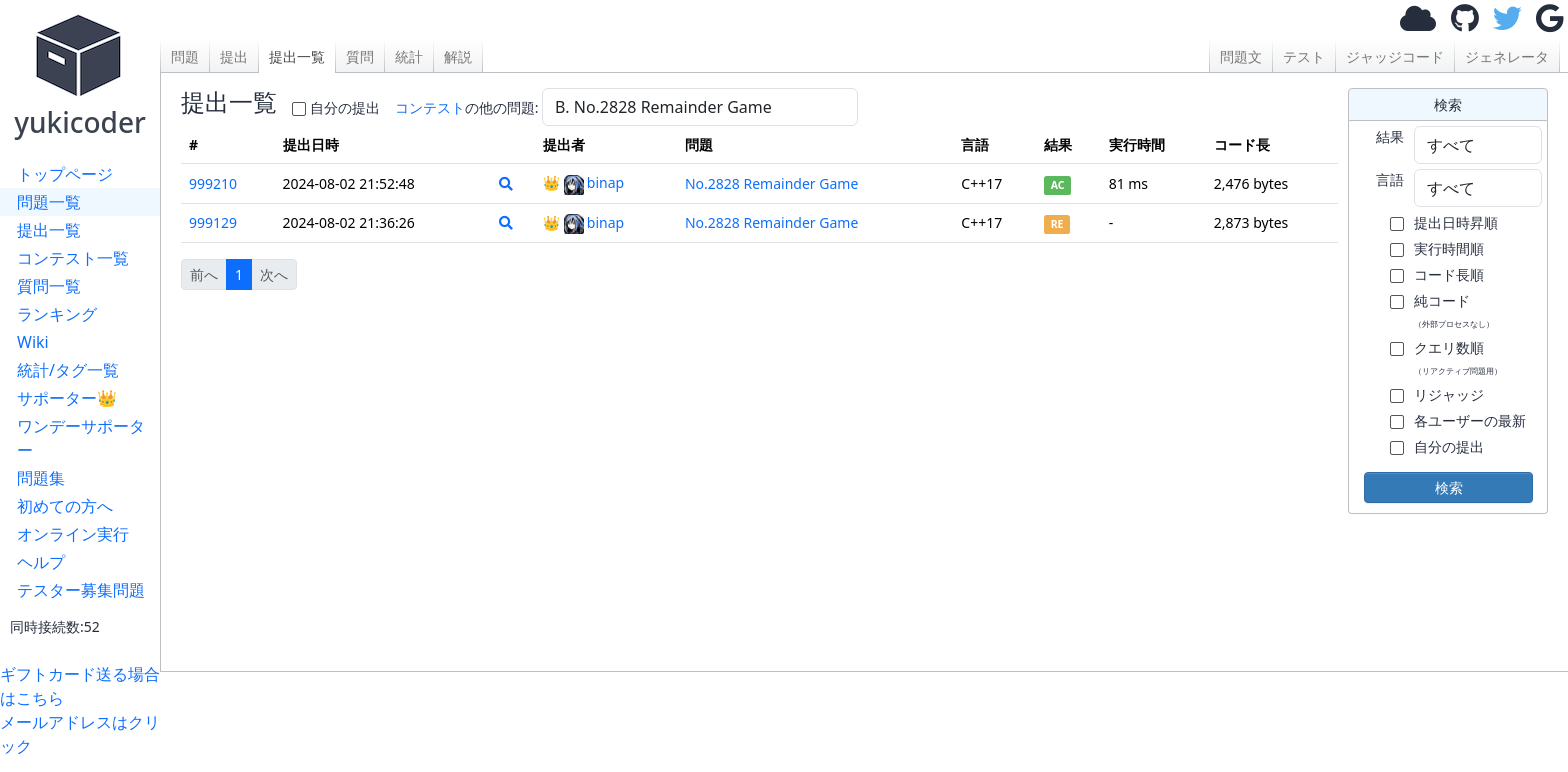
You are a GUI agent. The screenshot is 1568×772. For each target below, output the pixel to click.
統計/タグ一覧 (68, 370)
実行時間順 (1449, 248)
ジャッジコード (1395, 56)
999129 (213, 222)
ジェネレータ (1507, 56)
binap (594, 182)
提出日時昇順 (1456, 222)
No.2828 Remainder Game (771, 183)
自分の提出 (345, 107)
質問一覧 (49, 286)
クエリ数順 (1458, 357)
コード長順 (1449, 274)
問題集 (41, 478)
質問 (360, 56)
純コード (1454, 310)
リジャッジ (1449, 394)
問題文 (1241, 56)
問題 (185, 56)
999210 (213, 183)
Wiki (33, 342)
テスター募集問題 (81, 590)
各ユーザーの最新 (1470, 420)
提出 (234, 56)
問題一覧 (49, 202)
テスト (1304, 56)
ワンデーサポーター (81, 438)
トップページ (65, 174)
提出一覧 (49, 230)
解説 (458, 56)
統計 (409, 56)
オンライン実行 (73, 534)
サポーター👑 (67, 398)
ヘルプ (41, 562)
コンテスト (430, 107)
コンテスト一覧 (73, 258)
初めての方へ (65, 506)
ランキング (57, 314)
